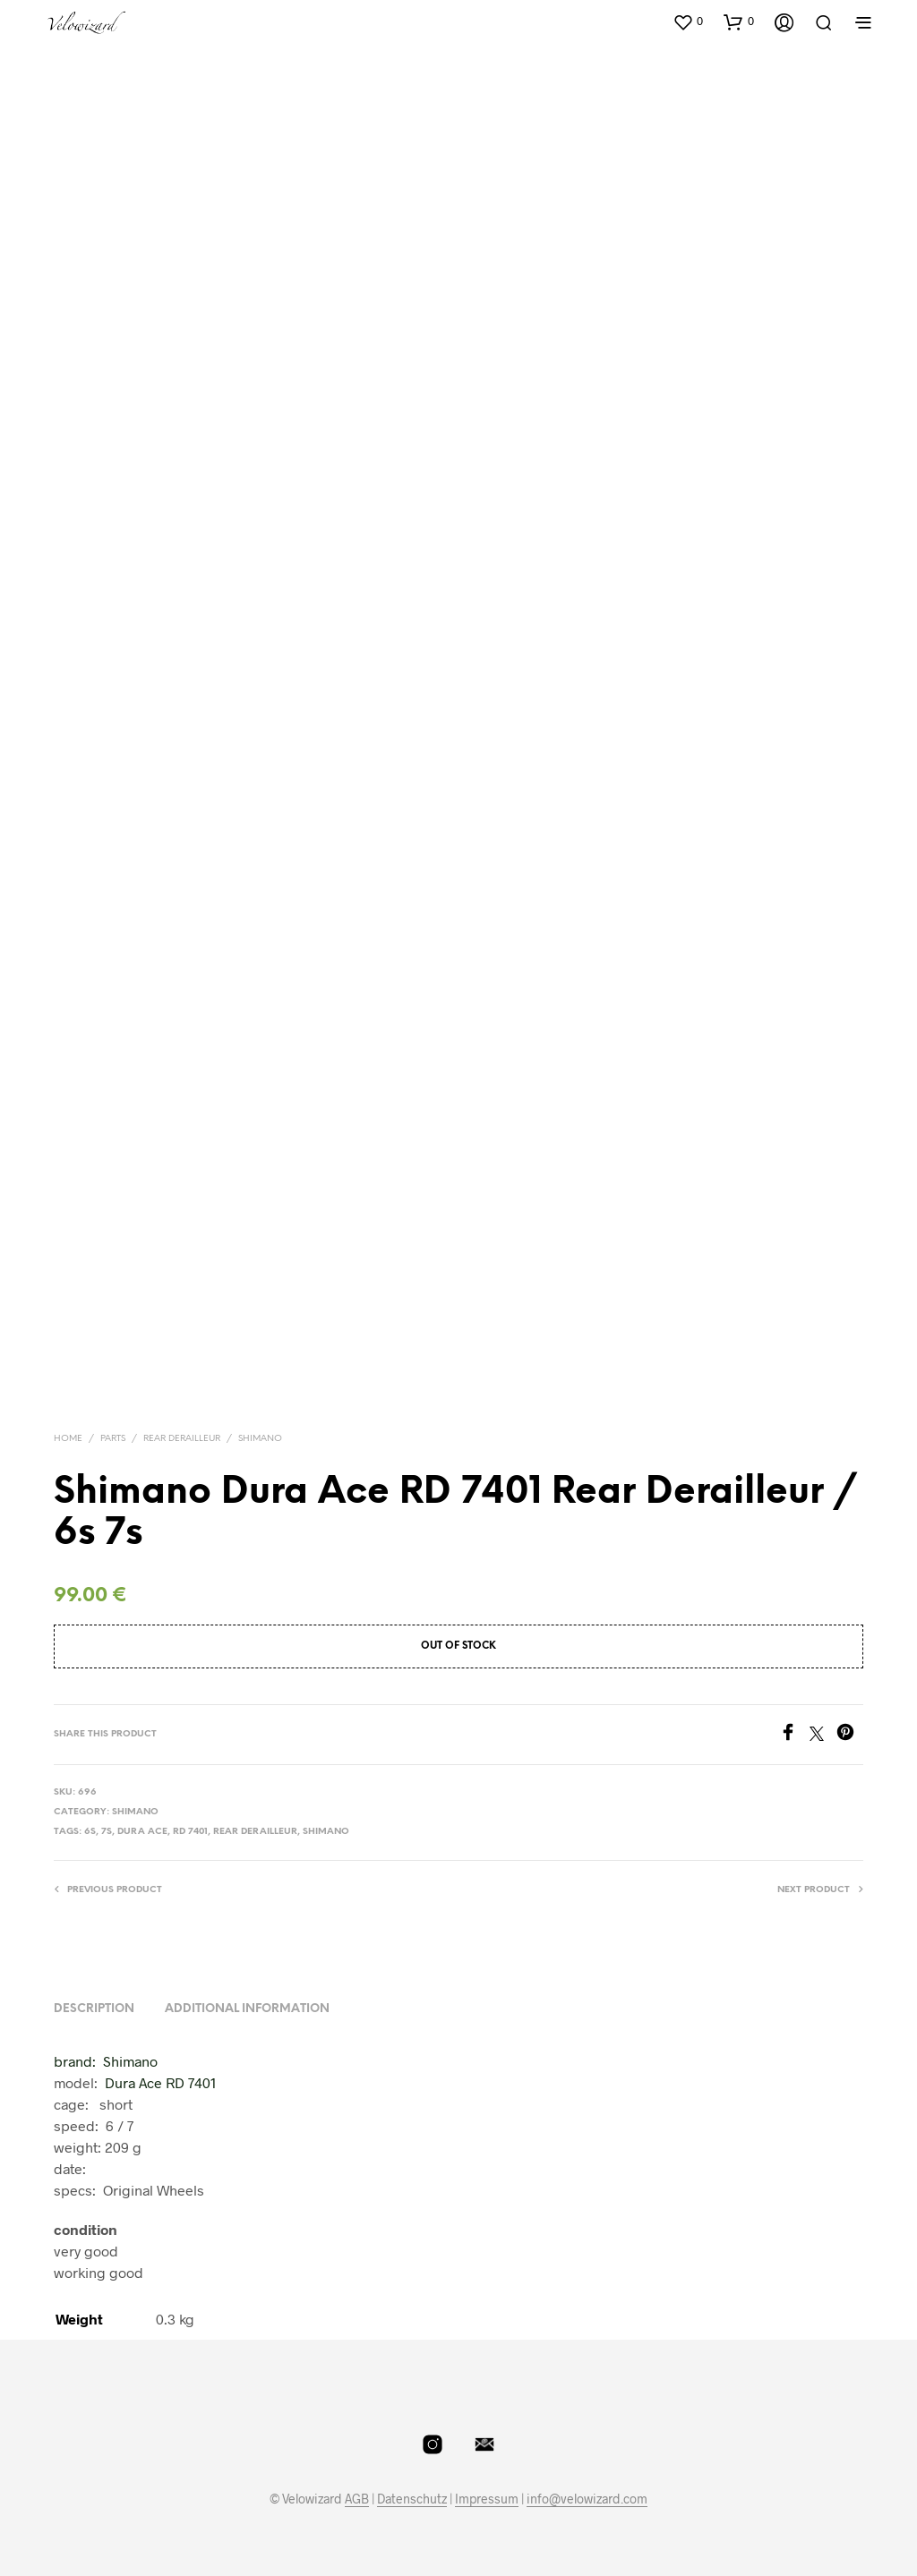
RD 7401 (190, 1832)
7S (106, 1832)
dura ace (142, 1832)
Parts (112, 1439)
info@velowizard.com (587, 2499)
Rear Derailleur (181, 1439)
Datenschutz (412, 2499)
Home (68, 1439)
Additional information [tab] (247, 2009)
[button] (688, 21)
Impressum (486, 2499)
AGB (357, 2499)
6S (90, 1832)
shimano (326, 1832)
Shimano (260, 1439)
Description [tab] (94, 2009)
